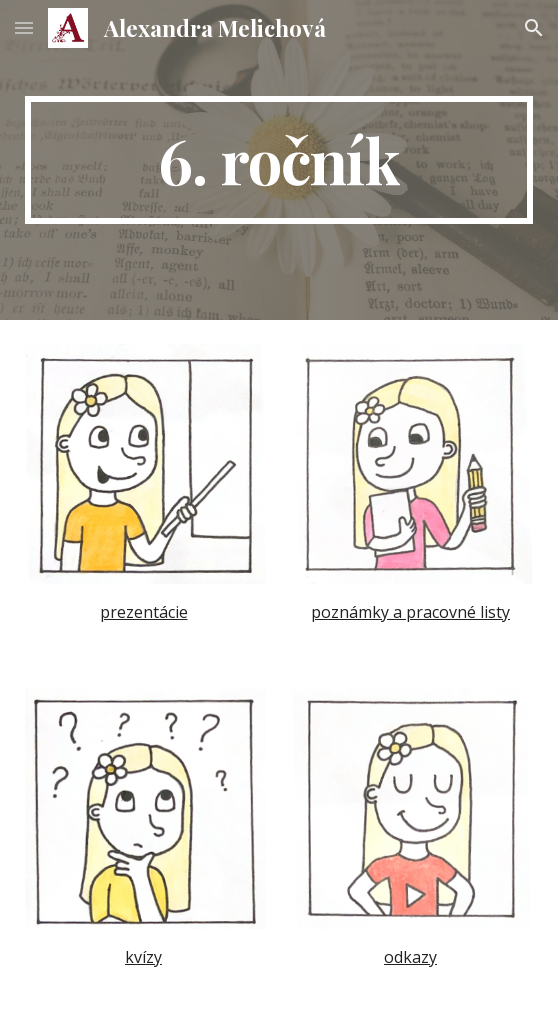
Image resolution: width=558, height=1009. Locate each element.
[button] (24, 27)
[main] (278, 160)
